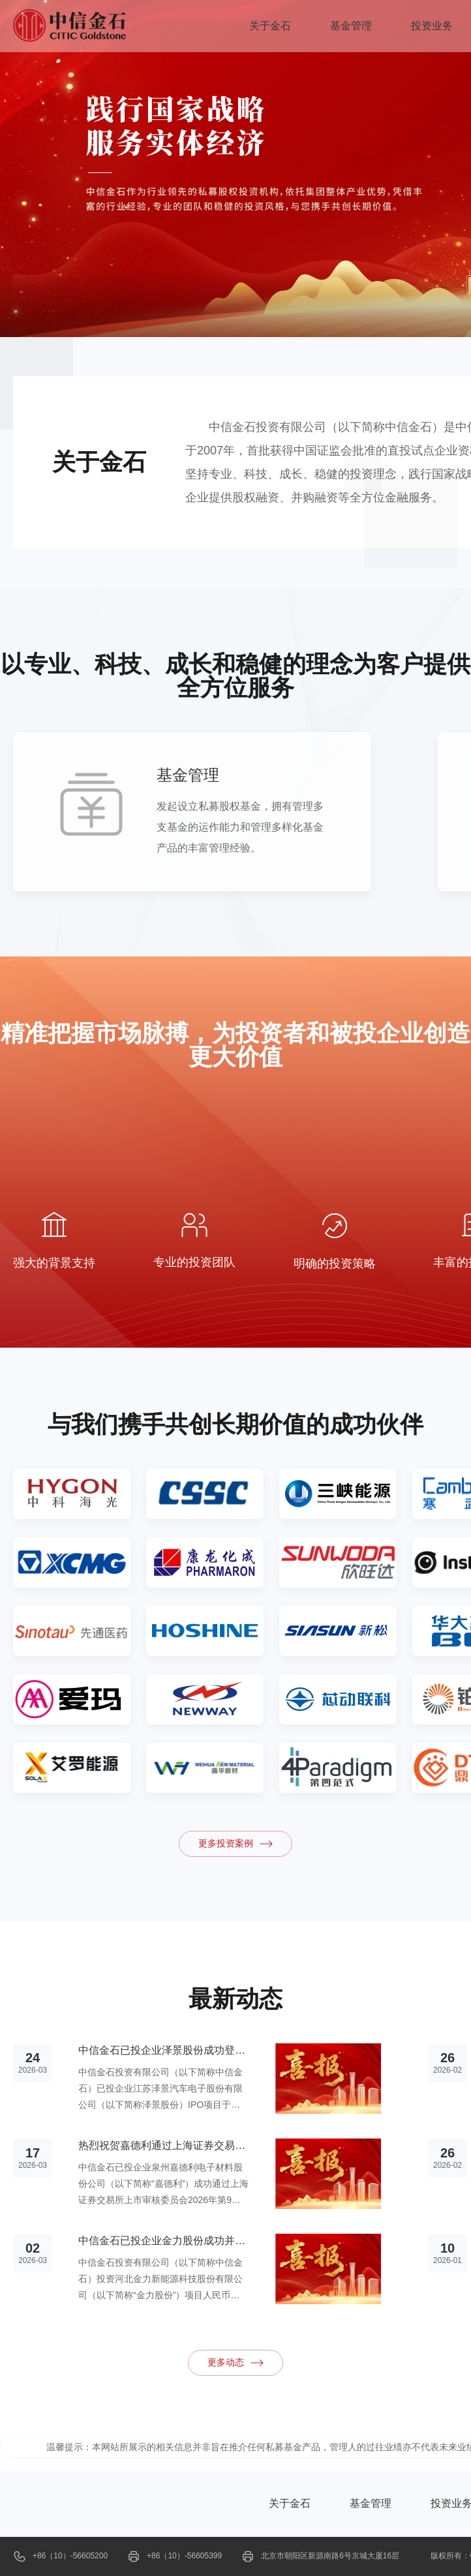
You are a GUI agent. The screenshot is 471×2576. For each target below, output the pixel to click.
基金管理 (351, 25)
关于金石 (270, 25)
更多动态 (235, 2362)
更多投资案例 (235, 1843)
